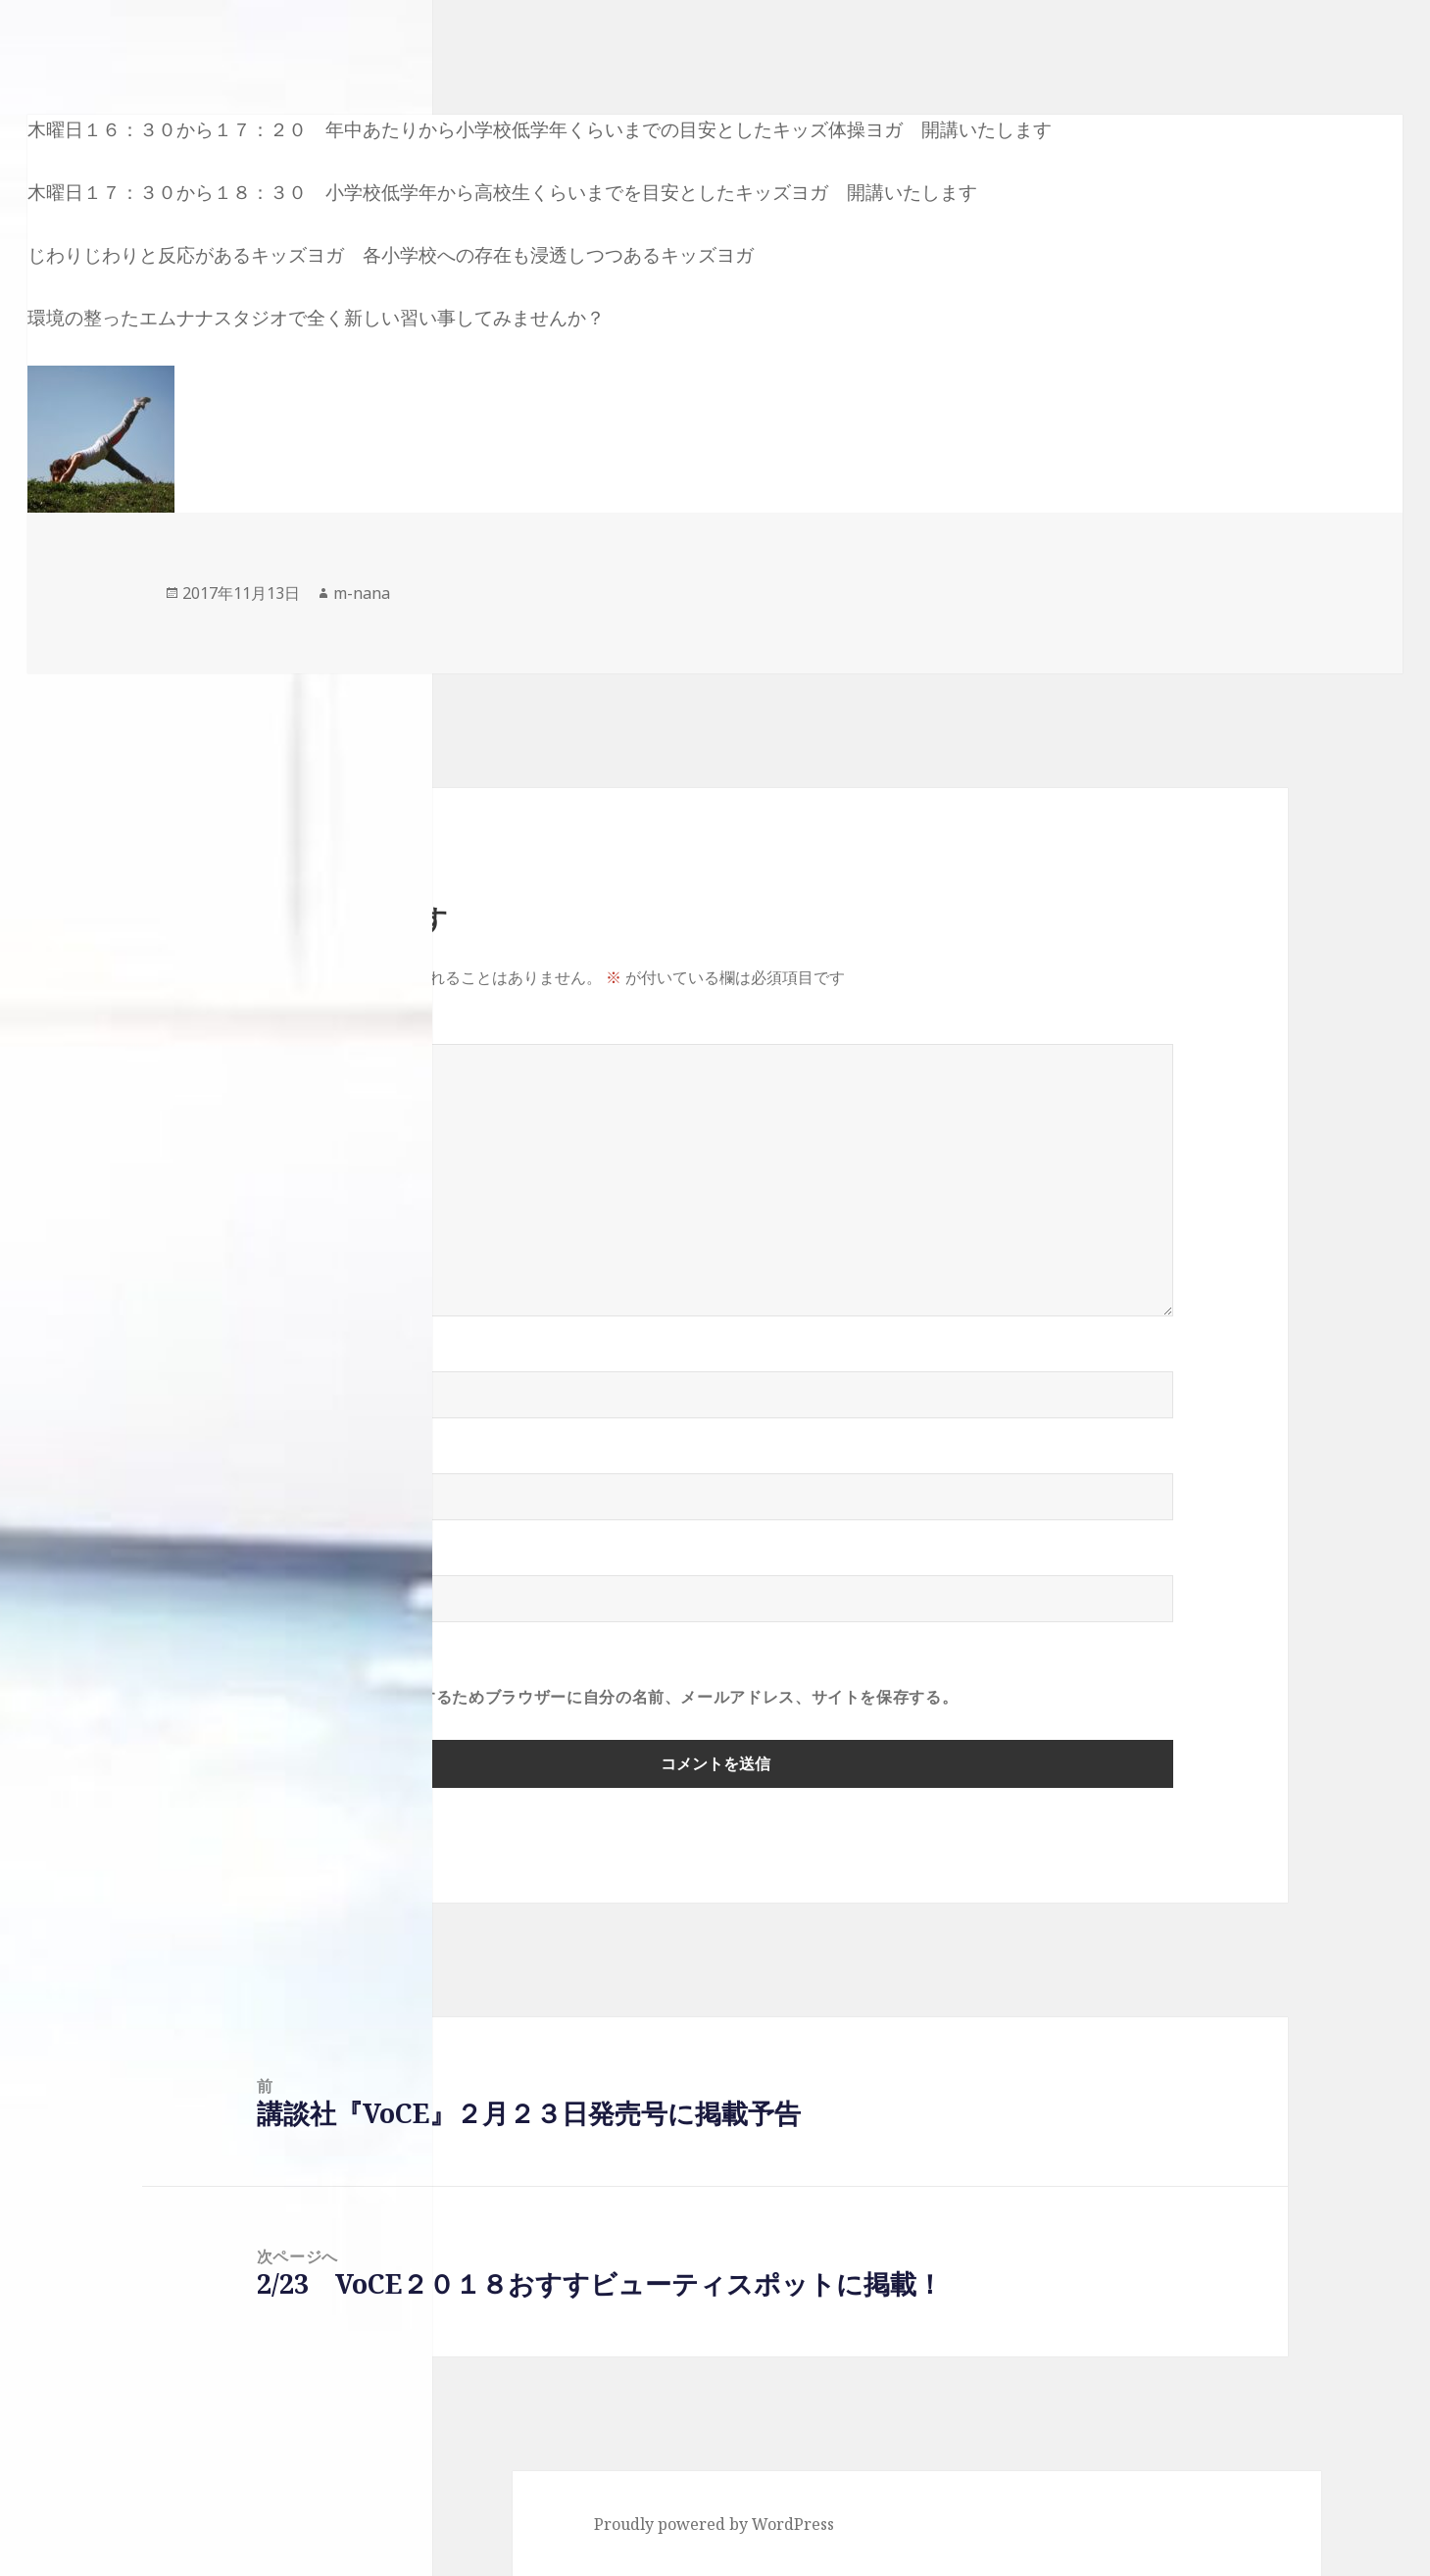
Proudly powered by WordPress (714, 2524)
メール (291, 1461)
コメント (300, 1032)
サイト (281, 1563)
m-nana (361, 593)
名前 (284, 1359)
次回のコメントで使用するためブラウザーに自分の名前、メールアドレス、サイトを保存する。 (608, 1697)
